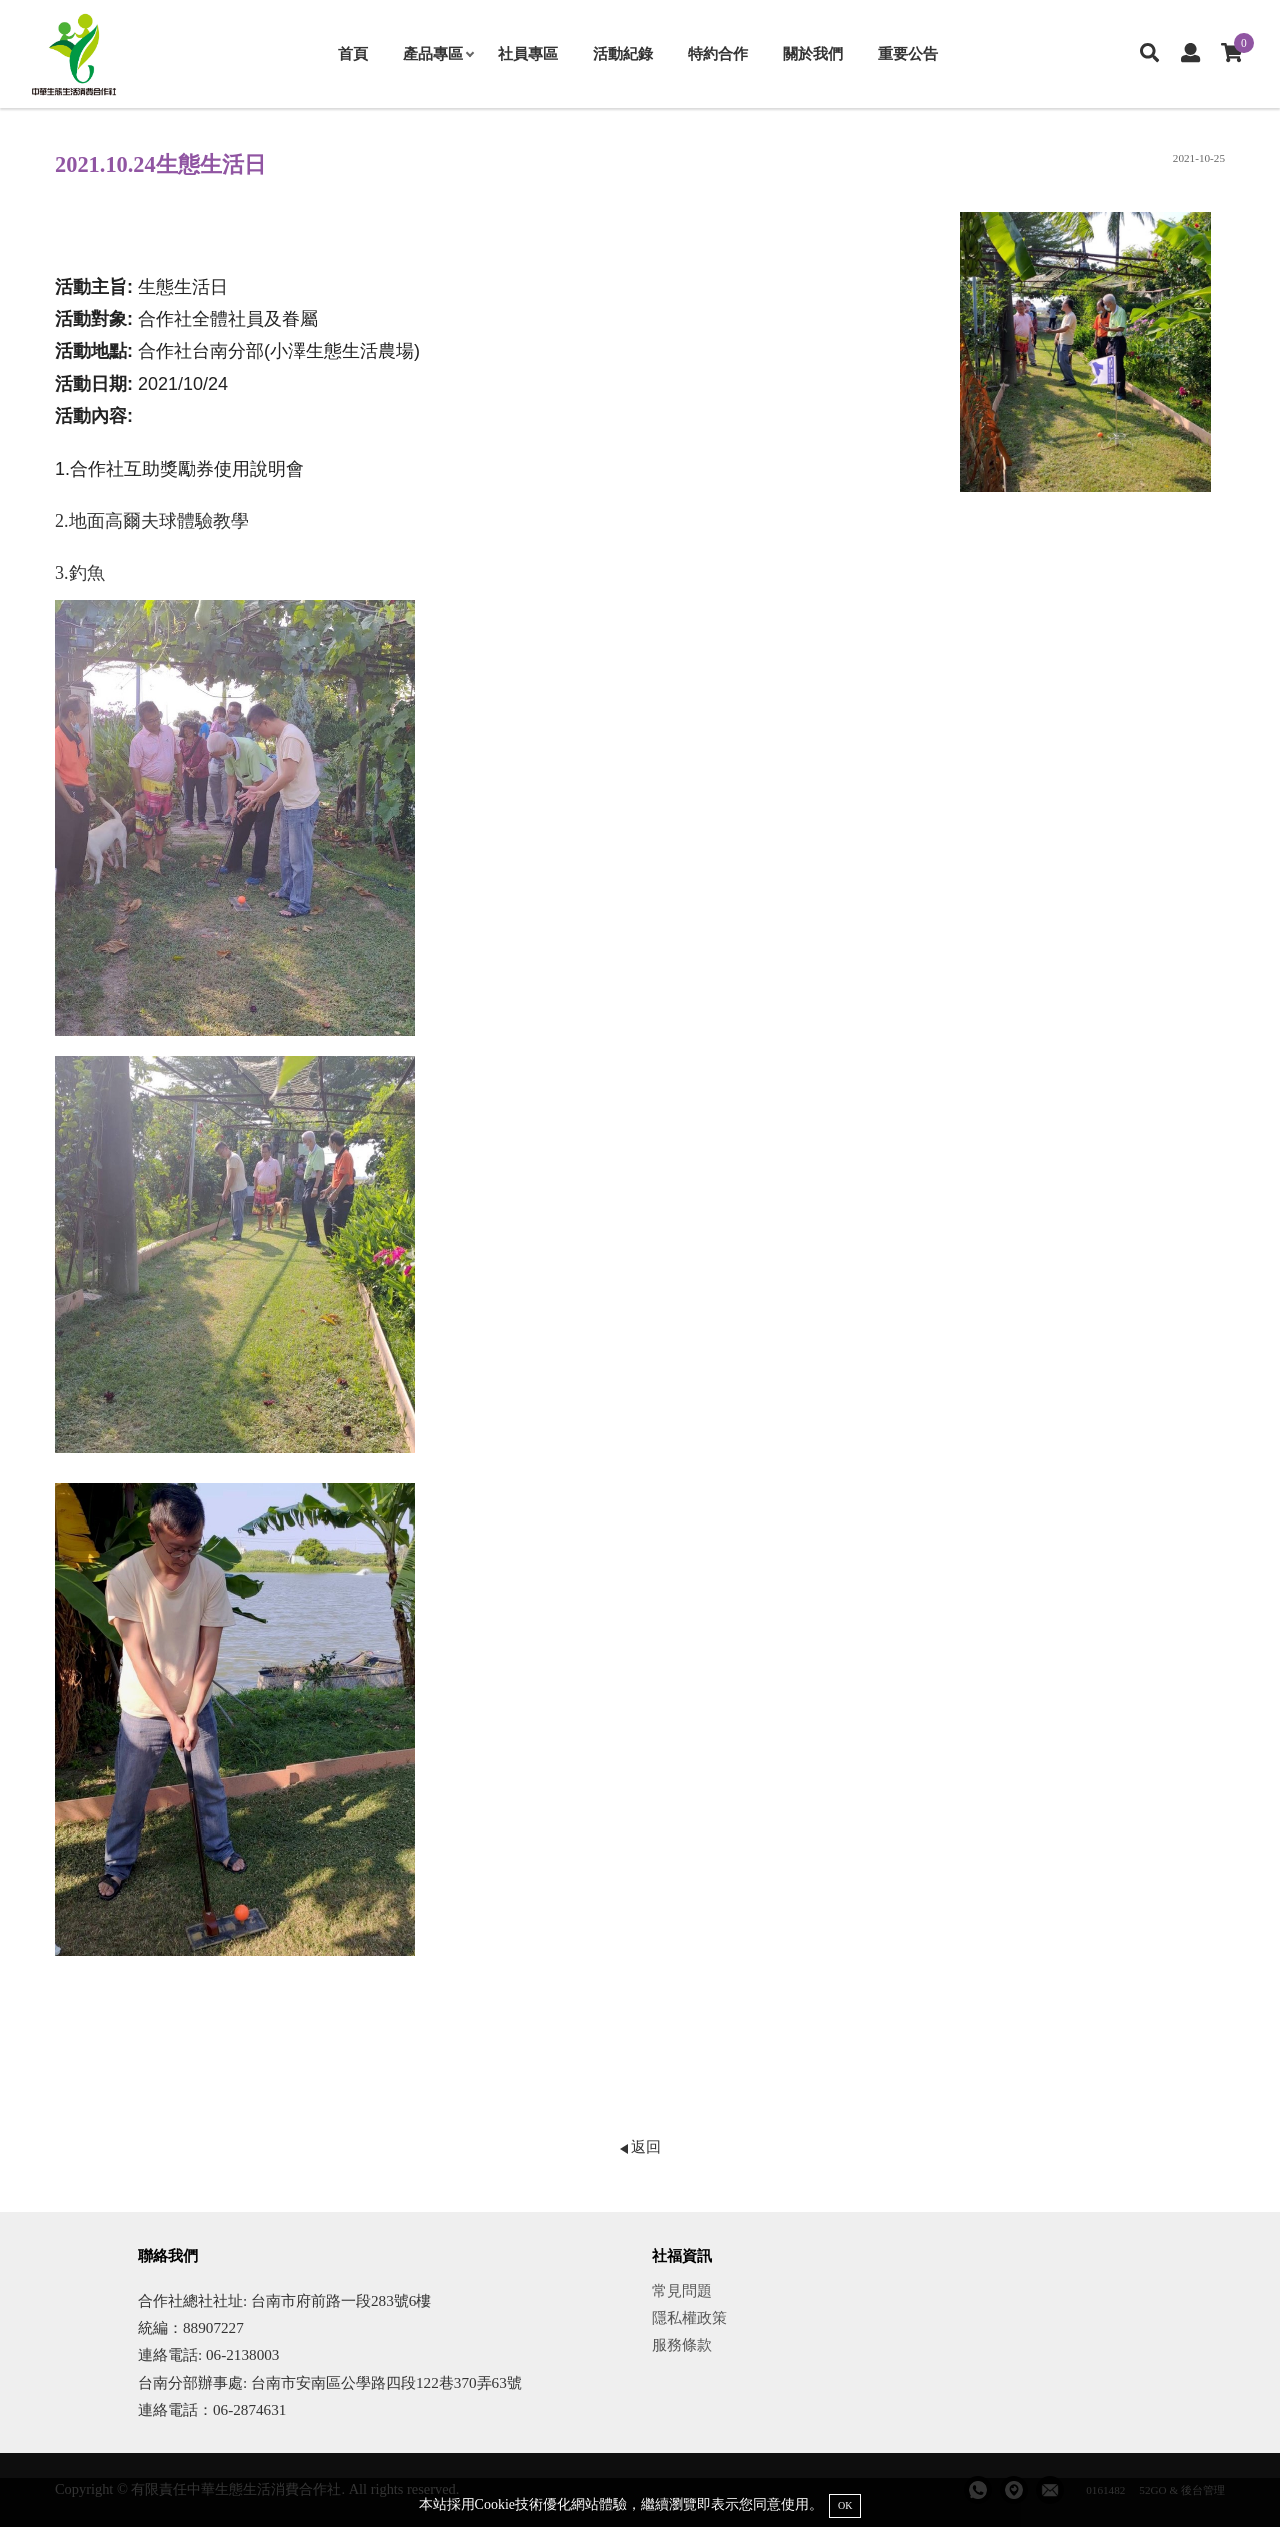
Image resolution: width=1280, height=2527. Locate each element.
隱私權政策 (689, 2317)
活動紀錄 (623, 53)
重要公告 (908, 53)
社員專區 (528, 53)
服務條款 (682, 2344)
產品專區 (438, 53)
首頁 (353, 53)
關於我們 (813, 53)
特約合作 (718, 53)
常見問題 (682, 2290)
